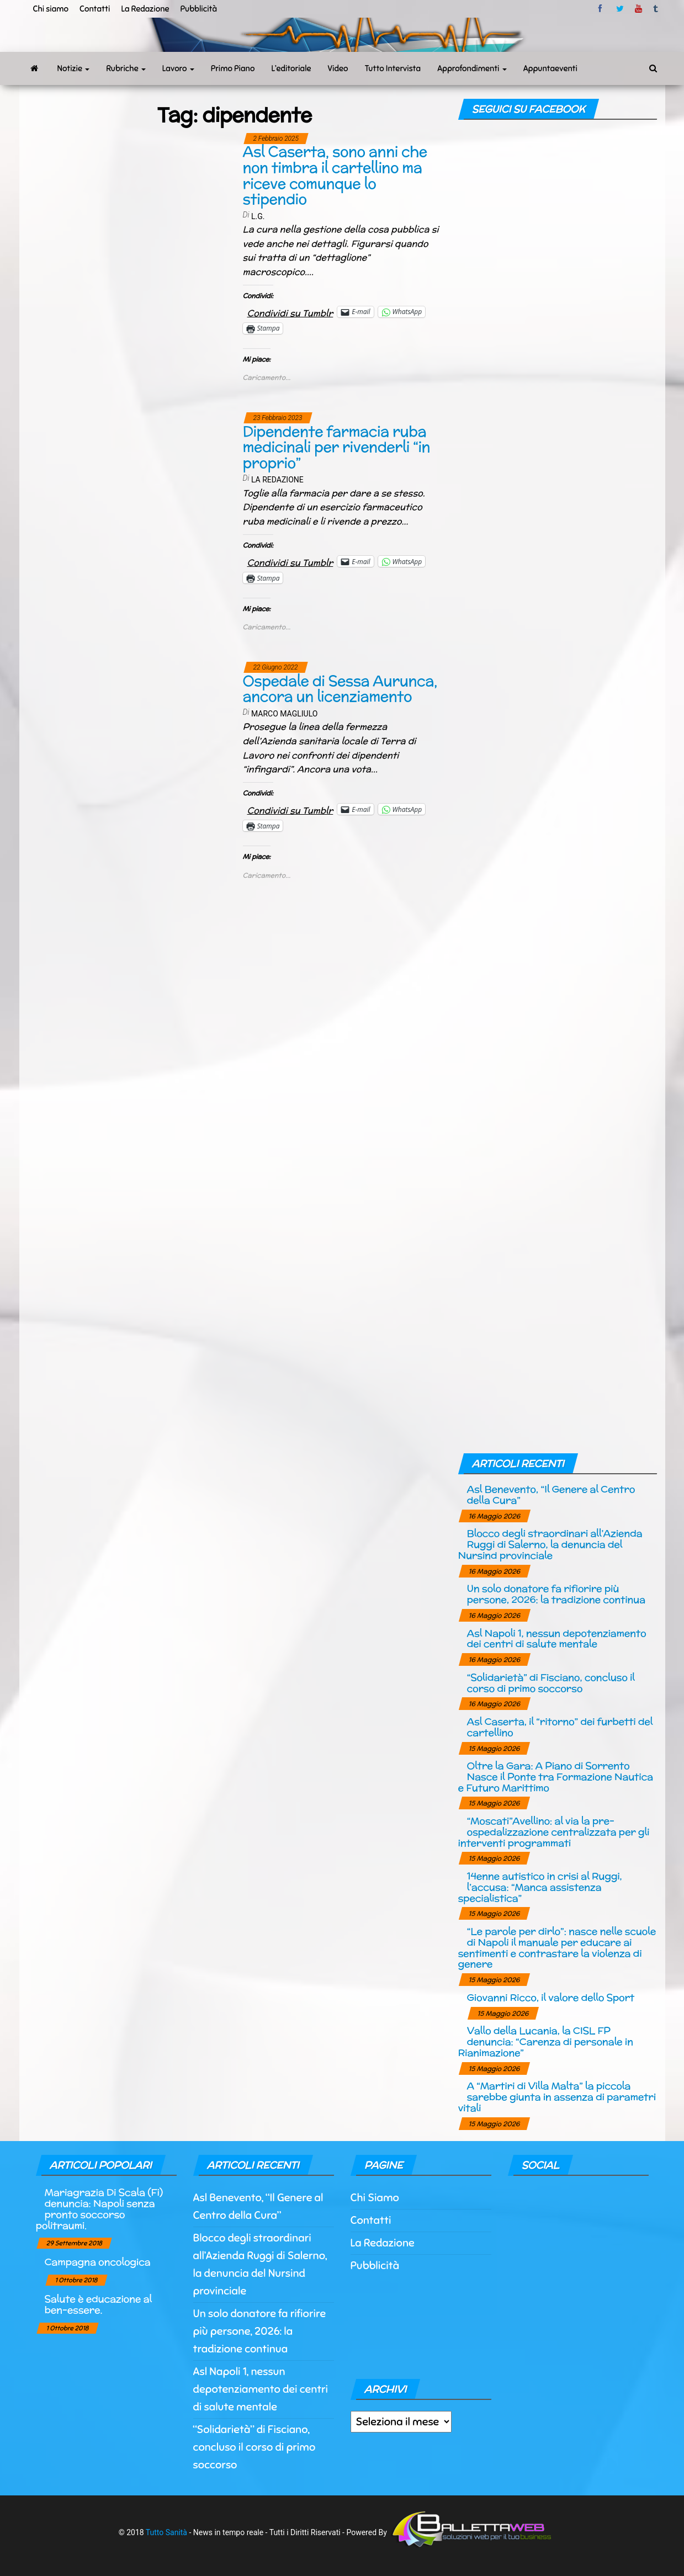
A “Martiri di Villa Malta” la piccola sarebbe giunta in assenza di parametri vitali (557, 2097)
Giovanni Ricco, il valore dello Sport (551, 1997)
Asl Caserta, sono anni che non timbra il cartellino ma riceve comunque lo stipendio (335, 175)
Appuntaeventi (550, 68)
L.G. (257, 216)
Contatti (94, 9)
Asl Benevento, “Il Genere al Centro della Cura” (551, 1494)
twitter (620, 9)
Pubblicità (199, 9)
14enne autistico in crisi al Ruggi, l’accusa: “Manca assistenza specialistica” (540, 1887)
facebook (602, 9)
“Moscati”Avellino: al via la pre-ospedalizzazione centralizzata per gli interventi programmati (554, 1832)
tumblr (656, 9)
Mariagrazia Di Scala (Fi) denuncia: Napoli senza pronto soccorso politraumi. (99, 2208)
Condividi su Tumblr (290, 311)
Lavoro (178, 68)
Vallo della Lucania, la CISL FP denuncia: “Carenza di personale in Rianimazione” (545, 2041)
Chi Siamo (375, 2198)
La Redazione (145, 9)
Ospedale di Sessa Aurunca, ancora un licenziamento (340, 689)
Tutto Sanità (166, 2532)
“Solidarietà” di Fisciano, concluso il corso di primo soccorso (551, 1682)
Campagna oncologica (98, 2262)
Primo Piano (233, 68)
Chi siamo (50, 9)
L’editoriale (291, 68)
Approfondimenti (472, 68)
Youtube (638, 9)
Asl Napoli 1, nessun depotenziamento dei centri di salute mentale (556, 1638)
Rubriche (126, 68)
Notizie (73, 68)
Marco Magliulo (284, 713)
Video (338, 68)
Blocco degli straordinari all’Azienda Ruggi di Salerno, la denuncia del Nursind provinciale (550, 1544)
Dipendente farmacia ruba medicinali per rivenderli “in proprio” (337, 447)
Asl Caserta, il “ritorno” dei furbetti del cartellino (560, 1726)
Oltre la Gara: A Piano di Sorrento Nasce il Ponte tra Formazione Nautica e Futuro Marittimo (555, 1776)
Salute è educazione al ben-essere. (98, 2304)
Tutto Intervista (392, 68)
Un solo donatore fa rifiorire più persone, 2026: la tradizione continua (556, 1593)
